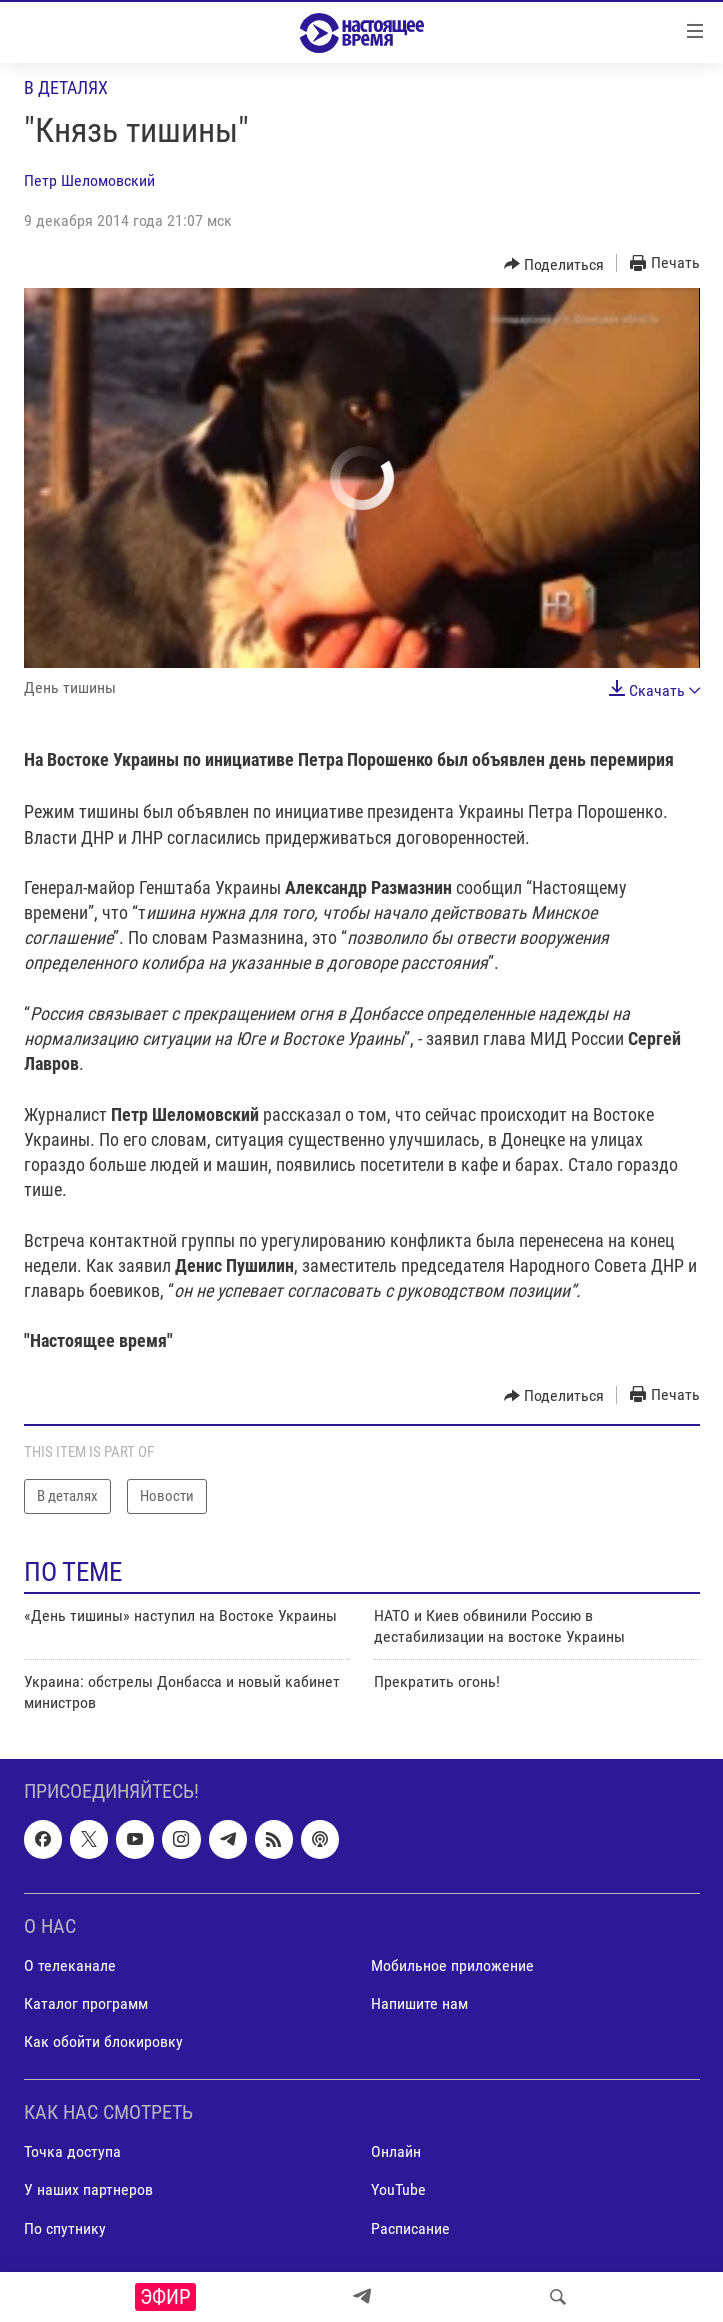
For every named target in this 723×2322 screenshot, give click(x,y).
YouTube (398, 2189)
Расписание (410, 2228)
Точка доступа (72, 2151)
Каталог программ (86, 2003)
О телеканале (70, 1965)
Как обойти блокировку (103, 2041)
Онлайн (396, 2151)
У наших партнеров (88, 2189)
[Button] (554, 264)
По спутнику (65, 2228)
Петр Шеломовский (89, 180)
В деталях (66, 87)
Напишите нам (419, 2003)
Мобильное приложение (452, 1965)
